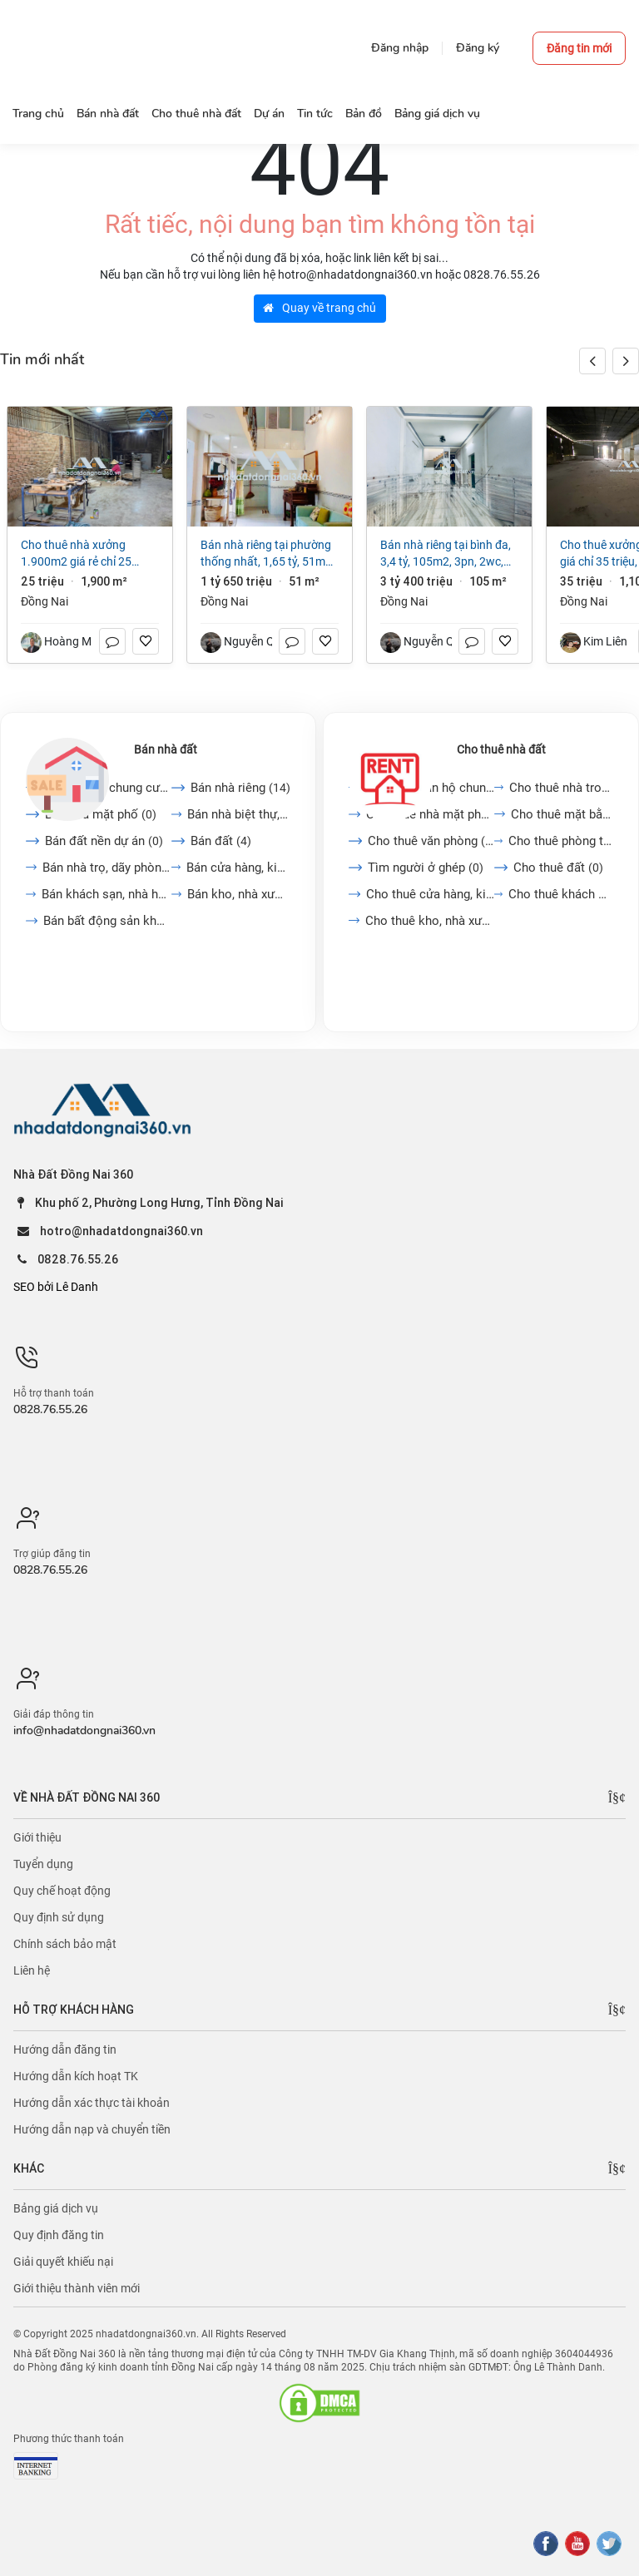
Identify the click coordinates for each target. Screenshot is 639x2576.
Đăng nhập (399, 48)
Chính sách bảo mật (64, 1944)
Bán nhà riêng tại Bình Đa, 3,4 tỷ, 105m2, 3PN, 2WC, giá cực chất (445, 554)
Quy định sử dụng (58, 1917)
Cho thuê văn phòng (431, 840)
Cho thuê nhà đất (501, 749)
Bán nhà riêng (240, 787)
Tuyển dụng (43, 1864)
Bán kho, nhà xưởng (238, 894)
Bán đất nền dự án (104, 840)
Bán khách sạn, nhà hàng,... (106, 894)
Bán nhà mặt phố (100, 814)
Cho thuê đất (558, 867)
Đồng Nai (44, 601)
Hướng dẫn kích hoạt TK (75, 2076)
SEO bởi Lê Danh (55, 1286)
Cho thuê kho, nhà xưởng (429, 920)
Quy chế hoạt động (62, 1890)
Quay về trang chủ (319, 307)
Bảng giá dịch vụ (55, 2208)
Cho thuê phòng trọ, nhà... (560, 840)
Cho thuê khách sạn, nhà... (560, 894)
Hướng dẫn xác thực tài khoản (91, 2102)
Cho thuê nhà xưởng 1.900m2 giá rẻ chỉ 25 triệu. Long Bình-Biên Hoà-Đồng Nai (84, 554)
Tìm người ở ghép (425, 867)
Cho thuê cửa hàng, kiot (430, 894)
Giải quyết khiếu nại (63, 2261)
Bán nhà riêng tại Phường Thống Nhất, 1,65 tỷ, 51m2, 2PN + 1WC (267, 554)
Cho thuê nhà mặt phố (429, 814)
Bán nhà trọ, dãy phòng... (106, 867)
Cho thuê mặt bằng (562, 814)
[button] (625, 361)
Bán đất (221, 840)
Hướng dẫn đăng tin (64, 2049)
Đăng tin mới (579, 48)
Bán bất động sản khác (107, 920)
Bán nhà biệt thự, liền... (239, 814)
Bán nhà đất (165, 749)
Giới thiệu (37, 1837)
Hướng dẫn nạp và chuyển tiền (92, 2129)
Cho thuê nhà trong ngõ (561, 787)
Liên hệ (31, 1970)
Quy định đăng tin (58, 2235)
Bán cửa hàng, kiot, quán (238, 867)
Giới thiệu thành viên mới (76, 2288)
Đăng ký (477, 48)
